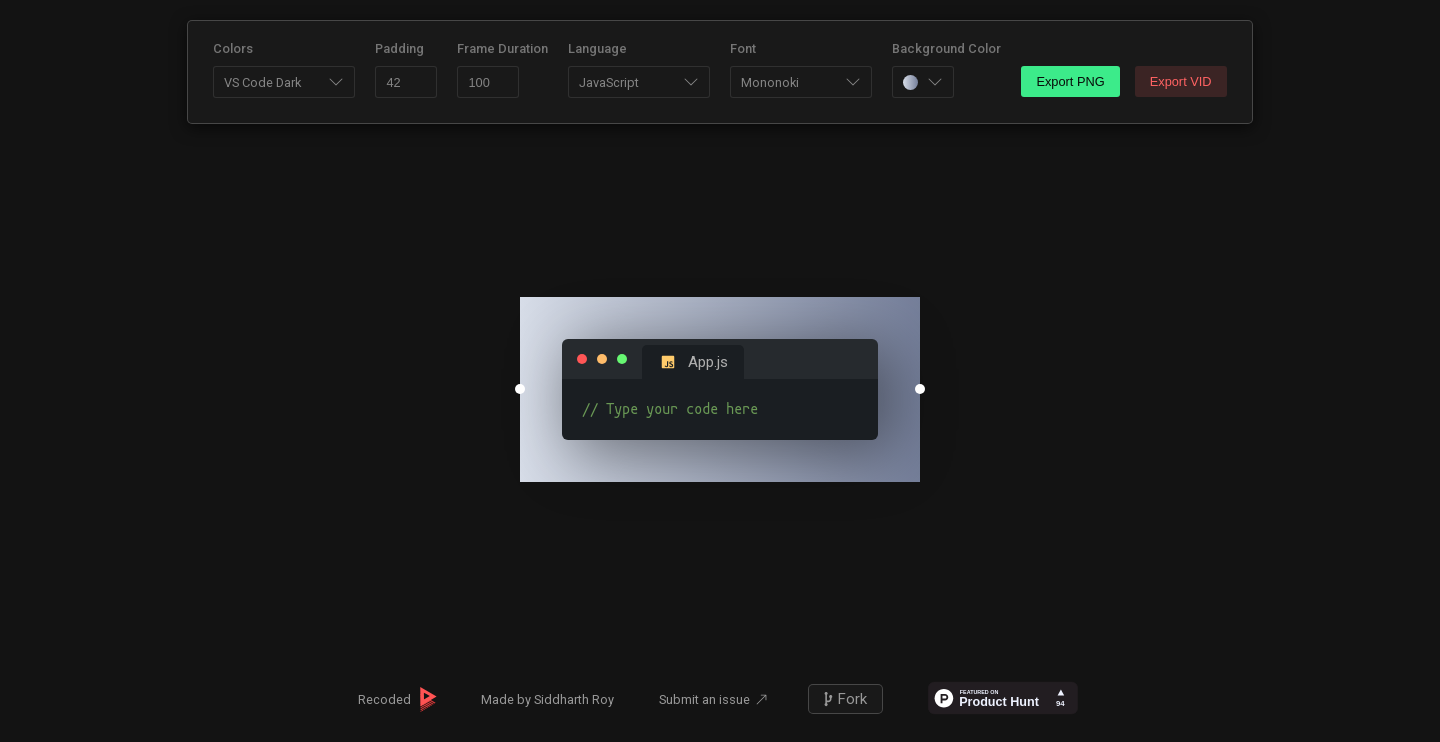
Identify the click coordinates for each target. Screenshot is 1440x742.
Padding (399, 48)
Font (743, 48)
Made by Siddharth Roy (547, 699)
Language (597, 48)
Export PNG (1070, 81)
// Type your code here (720, 409)
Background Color (946, 48)
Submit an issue (704, 699)
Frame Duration (502, 48)
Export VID (1181, 81)
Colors (233, 48)
